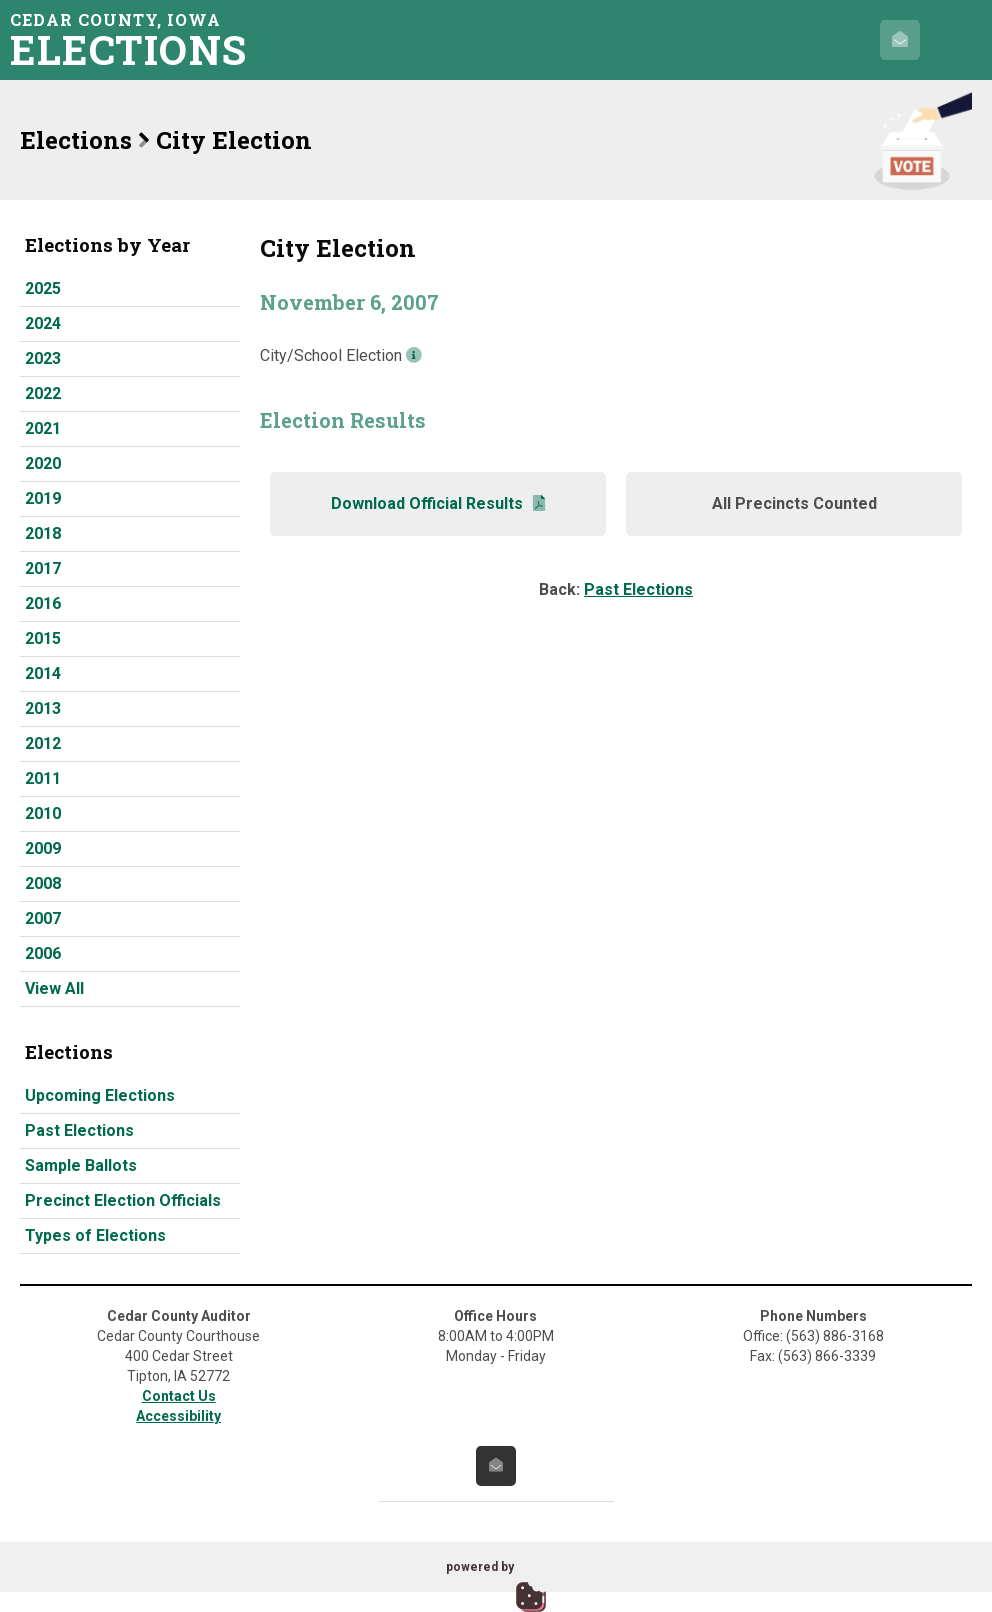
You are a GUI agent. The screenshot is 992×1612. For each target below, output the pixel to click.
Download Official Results (438, 503)
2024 (43, 323)
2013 (43, 708)
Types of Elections (95, 1235)
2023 (43, 358)
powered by (480, 1567)
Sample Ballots (81, 1165)
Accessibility (178, 1416)
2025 (43, 288)
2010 (43, 813)
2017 (43, 568)
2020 (43, 463)
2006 (43, 953)
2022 (43, 393)
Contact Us (179, 1396)
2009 (43, 848)
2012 (43, 743)
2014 (43, 673)
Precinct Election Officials (123, 1200)
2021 (43, 428)
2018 (43, 533)
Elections (76, 140)
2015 (43, 638)
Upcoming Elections (100, 1095)
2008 (43, 883)
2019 (43, 498)
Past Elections (79, 1130)
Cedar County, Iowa (135, 39)
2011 (43, 778)
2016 (43, 603)
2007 (43, 918)
